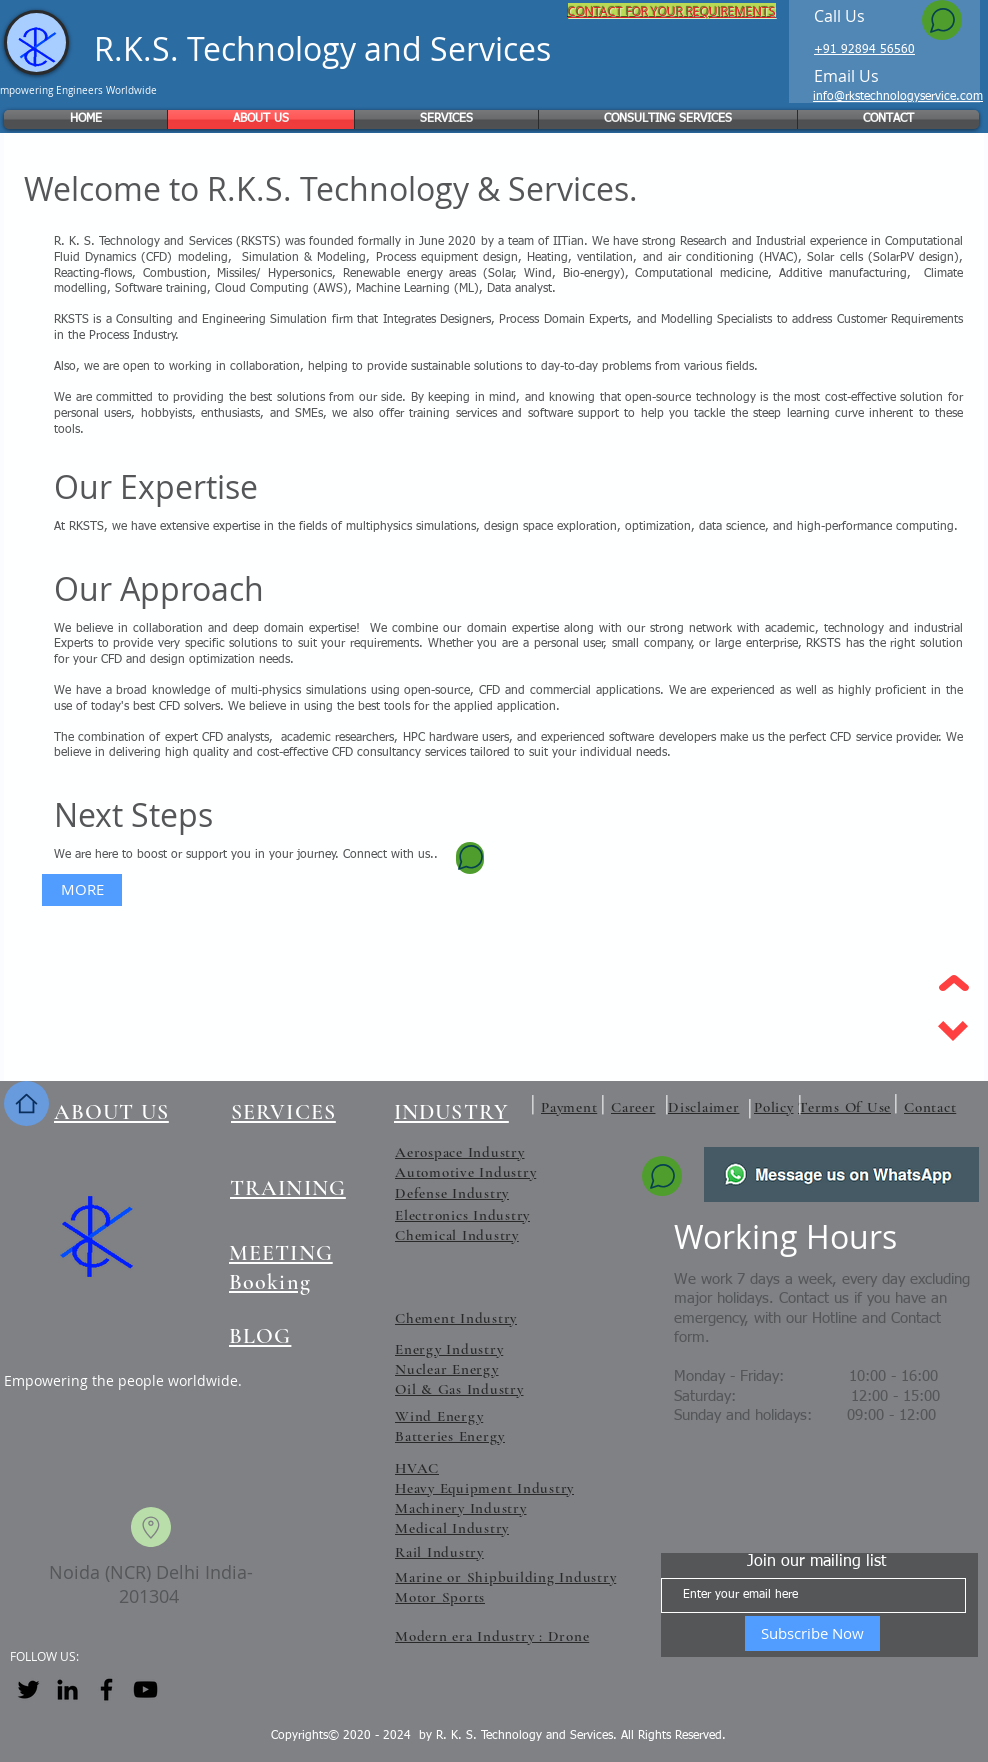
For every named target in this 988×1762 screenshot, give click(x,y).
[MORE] (82, 890)
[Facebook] (106, 1689)
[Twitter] (28, 1689)
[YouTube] (145, 1689)
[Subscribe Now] (812, 1633)
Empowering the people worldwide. (123, 1380)
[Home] (26, 1103)
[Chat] (942, 20)
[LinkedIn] (67, 1689)
